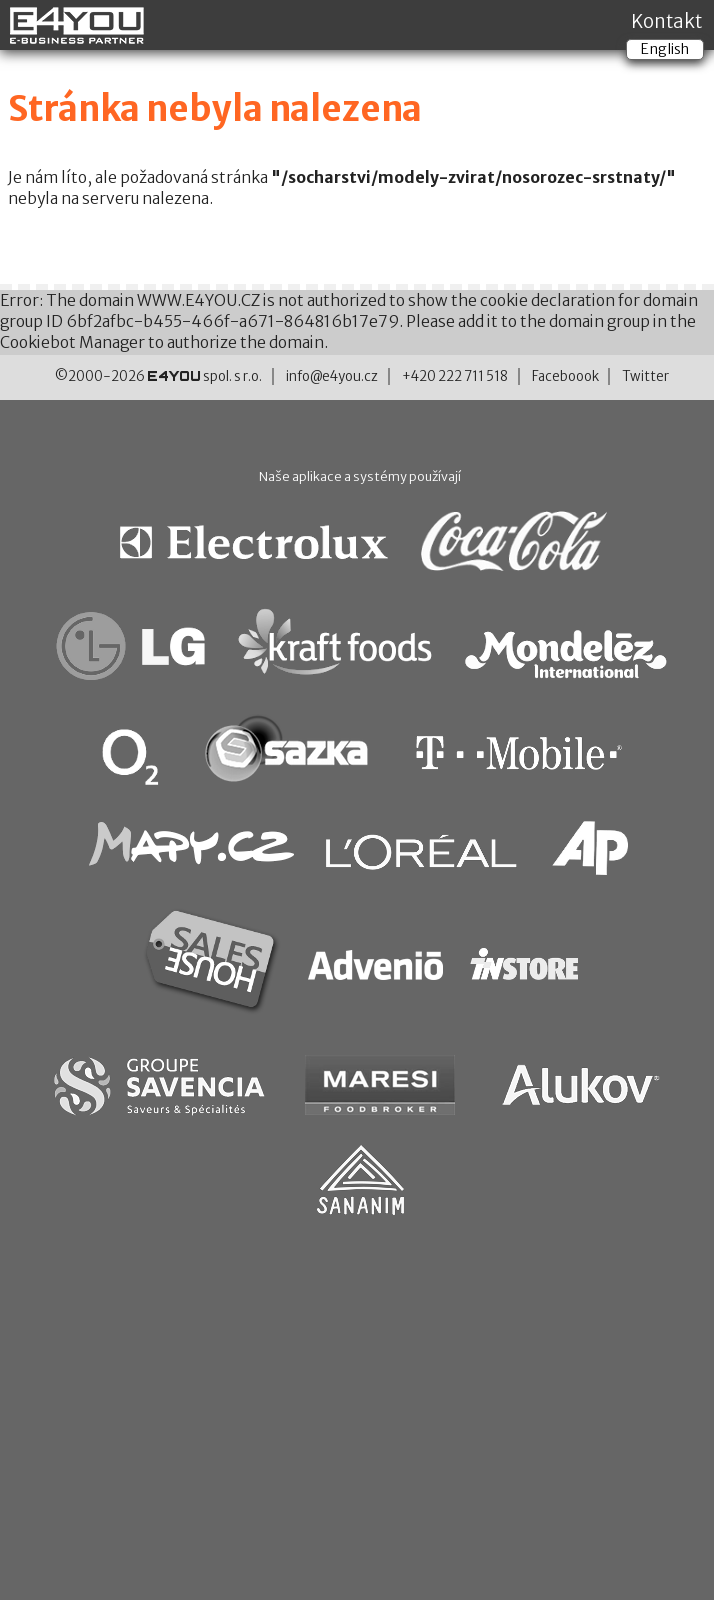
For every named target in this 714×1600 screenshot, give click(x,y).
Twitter (645, 376)
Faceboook (565, 376)
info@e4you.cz (332, 376)
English (665, 49)
